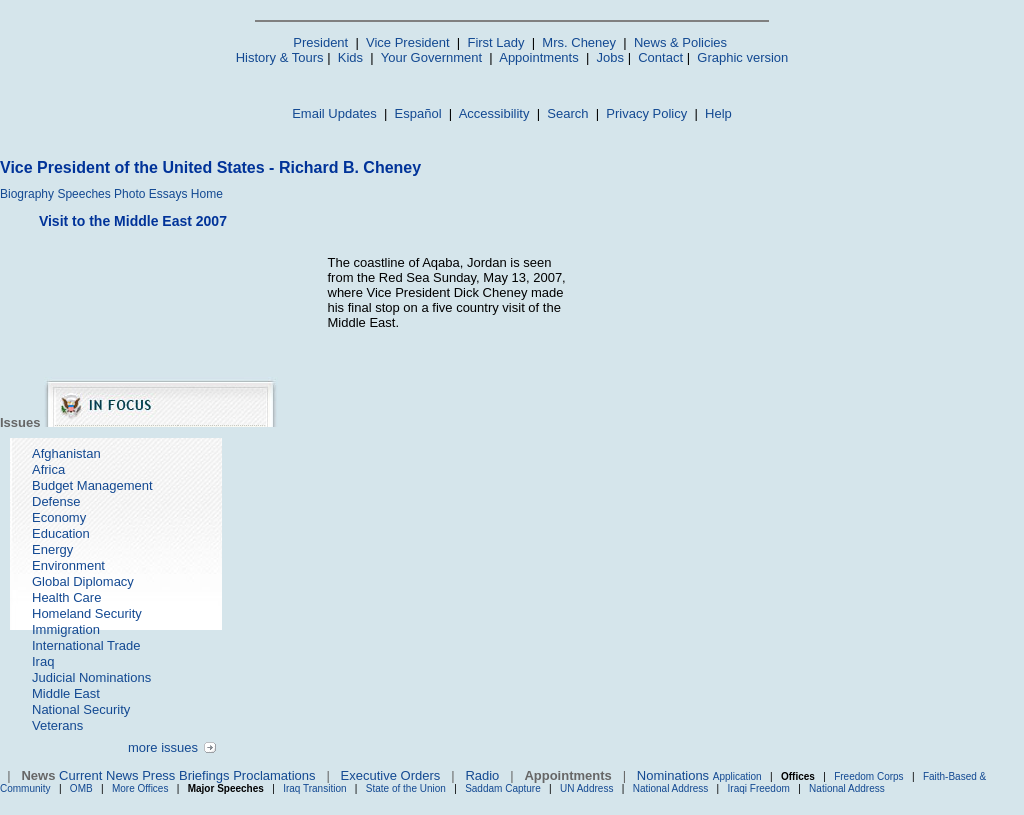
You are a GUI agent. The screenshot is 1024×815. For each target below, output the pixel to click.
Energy (52, 549)
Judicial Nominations (91, 677)
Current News (98, 775)
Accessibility (494, 113)
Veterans (57, 725)
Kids (350, 57)
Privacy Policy (646, 113)
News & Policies (680, 42)
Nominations (673, 775)
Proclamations (274, 775)
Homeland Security (87, 613)
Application (737, 776)
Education (61, 533)
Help (718, 113)
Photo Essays (150, 194)
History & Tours (280, 57)
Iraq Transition (314, 788)
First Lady (495, 42)
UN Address (586, 788)
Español (418, 113)
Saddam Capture (503, 788)
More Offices (140, 788)
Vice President (408, 42)
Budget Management (92, 485)
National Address (671, 788)
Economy (59, 517)
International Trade (86, 645)
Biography (27, 194)
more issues (163, 747)
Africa (48, 469)
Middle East (66, 693)
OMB (81, 788)
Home (207, 194)
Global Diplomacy (83, 581)
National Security (81, 709)
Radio (482, 775)
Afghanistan (66, 453)
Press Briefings (185, 775)
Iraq (43, 661)
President (320, 42)
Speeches (83, 194)
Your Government (431, 57)
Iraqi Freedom (759, 788)
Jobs (610, 57)
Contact (660, 57)
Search (567, 113)
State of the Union (406, 788)
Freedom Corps (868, 776)
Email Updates (334, 113)
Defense (56, 501)
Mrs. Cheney (579, 42)
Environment (68, 565)
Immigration (66, 629)
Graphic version (742, 57)
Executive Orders (391, 775)
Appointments (539, 57)
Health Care (66, 597)
